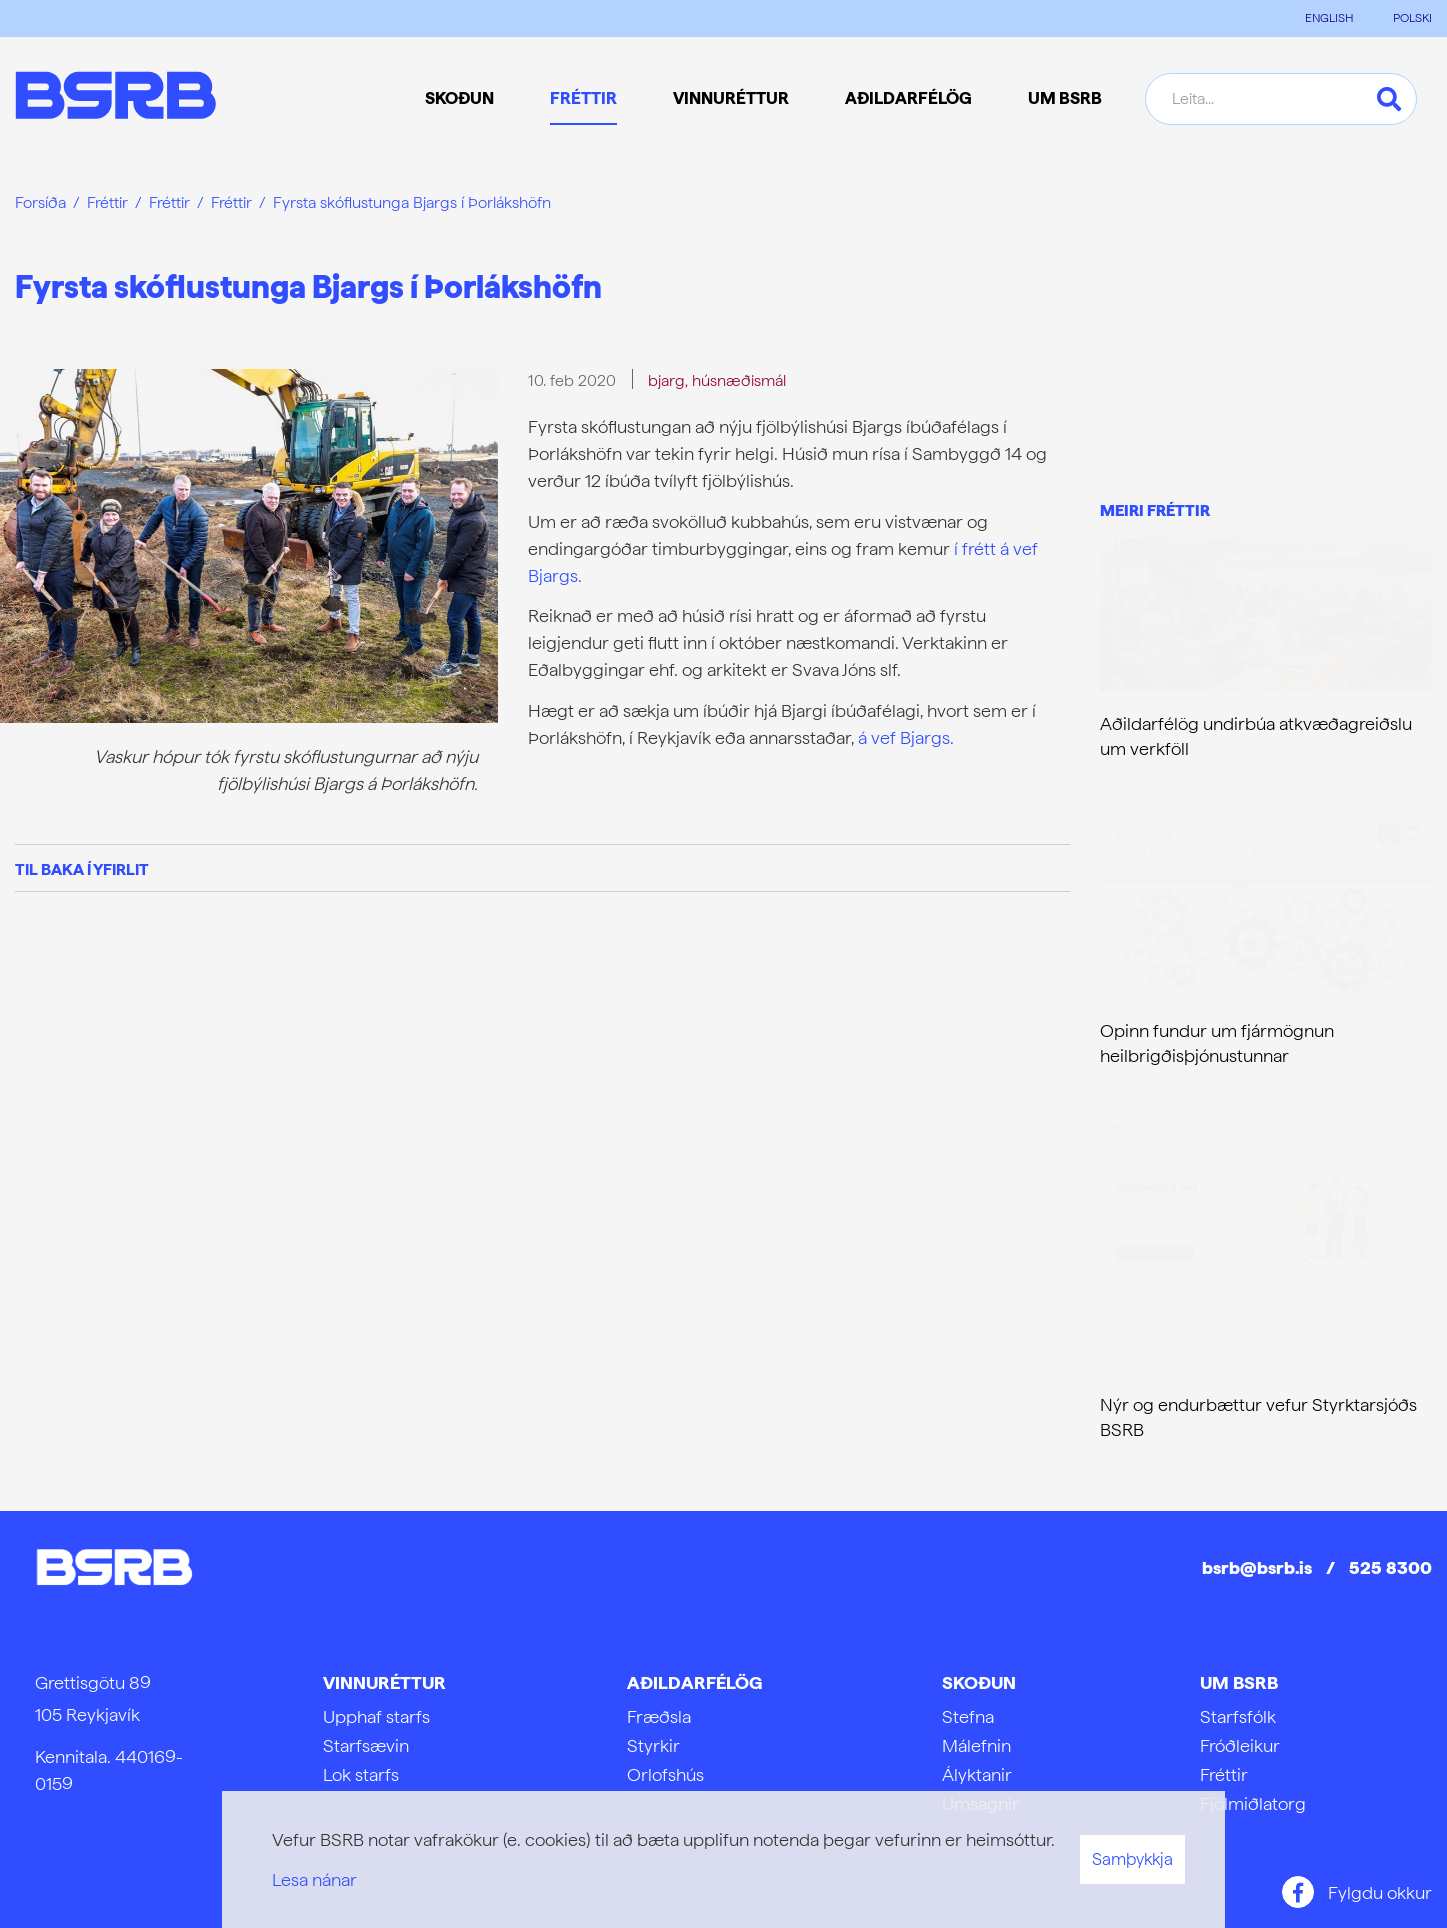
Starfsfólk (1238, 1716)
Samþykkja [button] (1132, 1859)
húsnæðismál (739, 380)
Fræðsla (659, 1716)
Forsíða (40, 202)
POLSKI (1412, 18)
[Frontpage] (115, 98)
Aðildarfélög (694, 1682)
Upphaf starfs (376, 1716)
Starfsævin (366, 1745)
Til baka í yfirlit (82, 869)
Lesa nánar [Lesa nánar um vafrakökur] (314, 1879)
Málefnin (976, 1745)
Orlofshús (665, 1774)
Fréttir (107, 202)
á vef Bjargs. (906, 737)
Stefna (968, 1716)
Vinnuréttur (384, 1682)
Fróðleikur (1240, 1745)
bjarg (666, 380)
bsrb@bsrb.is (1257, 1567)
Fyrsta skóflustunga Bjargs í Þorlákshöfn (412, 202)
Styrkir (653, 1745)
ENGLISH (1329, 18)
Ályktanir (977, 1774)
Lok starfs (361, 1774)
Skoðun (979, 1682)
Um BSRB (1239, 1682)
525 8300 (1390, 1567)
